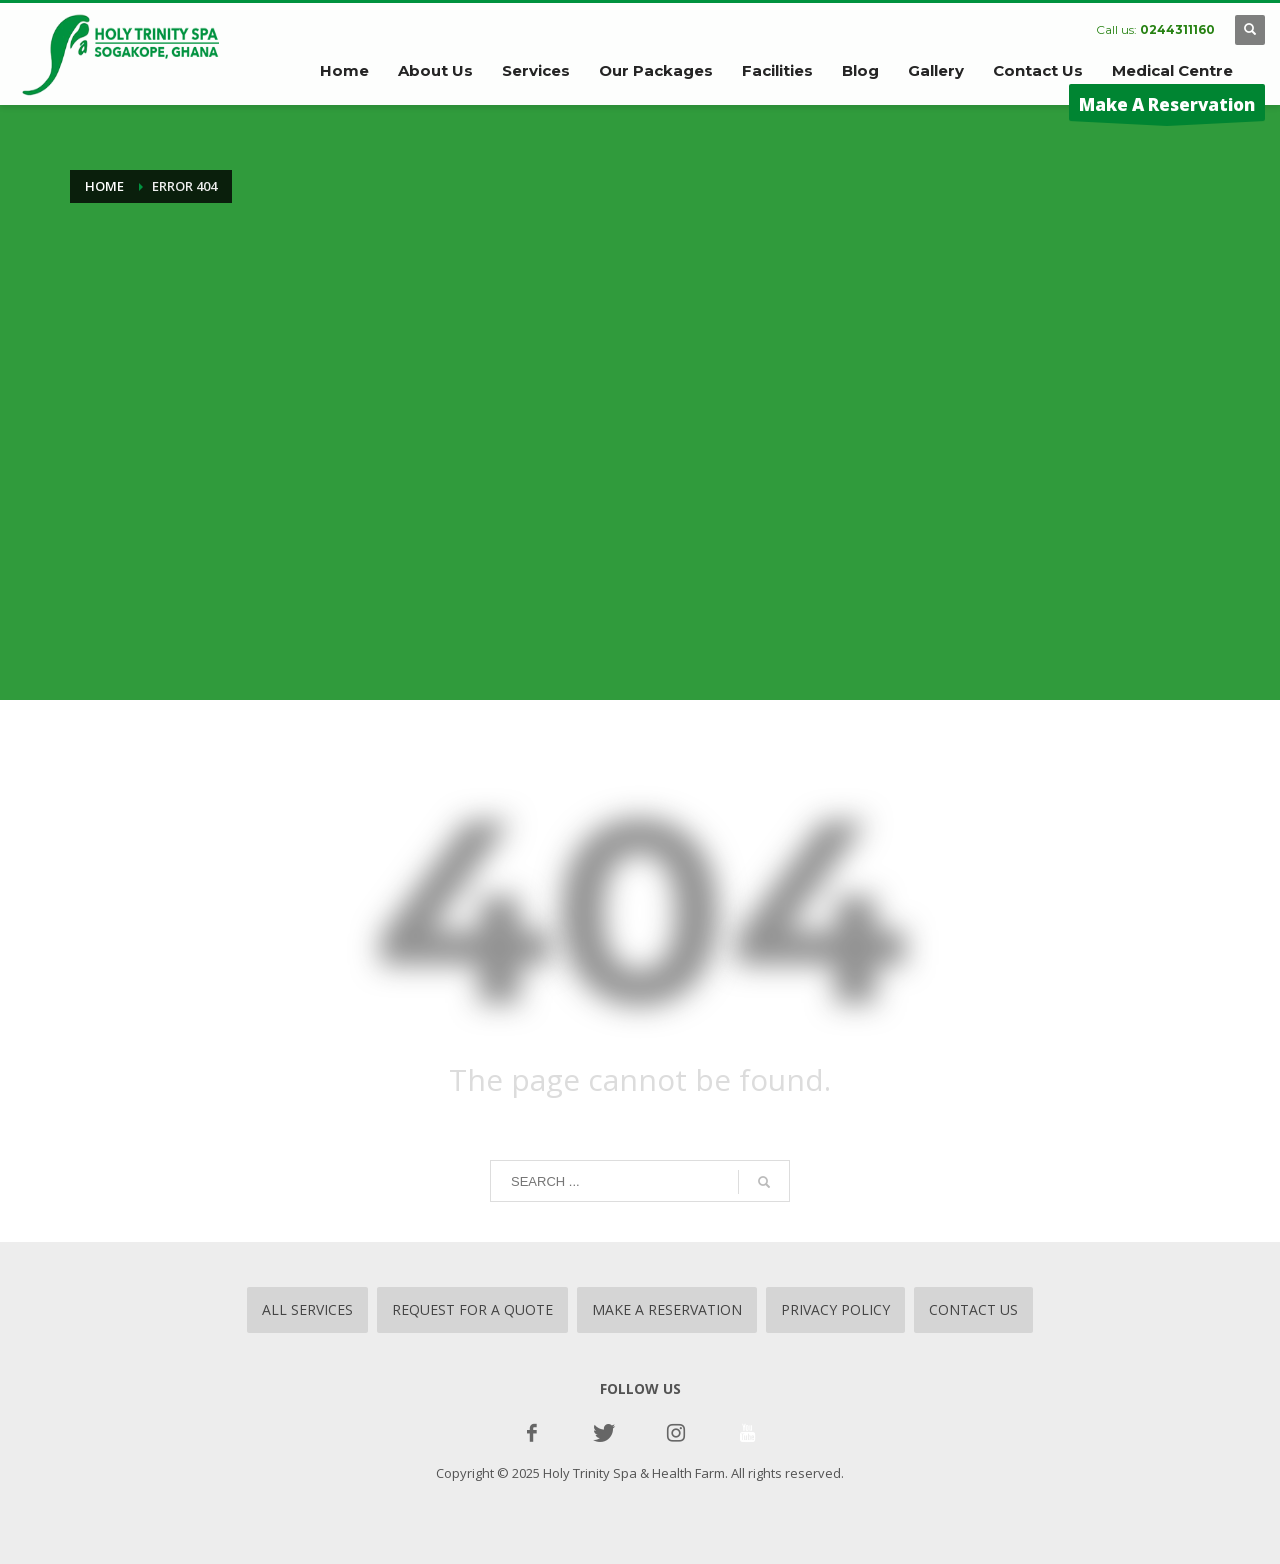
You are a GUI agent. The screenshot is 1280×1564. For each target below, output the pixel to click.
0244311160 (1177, 29)
